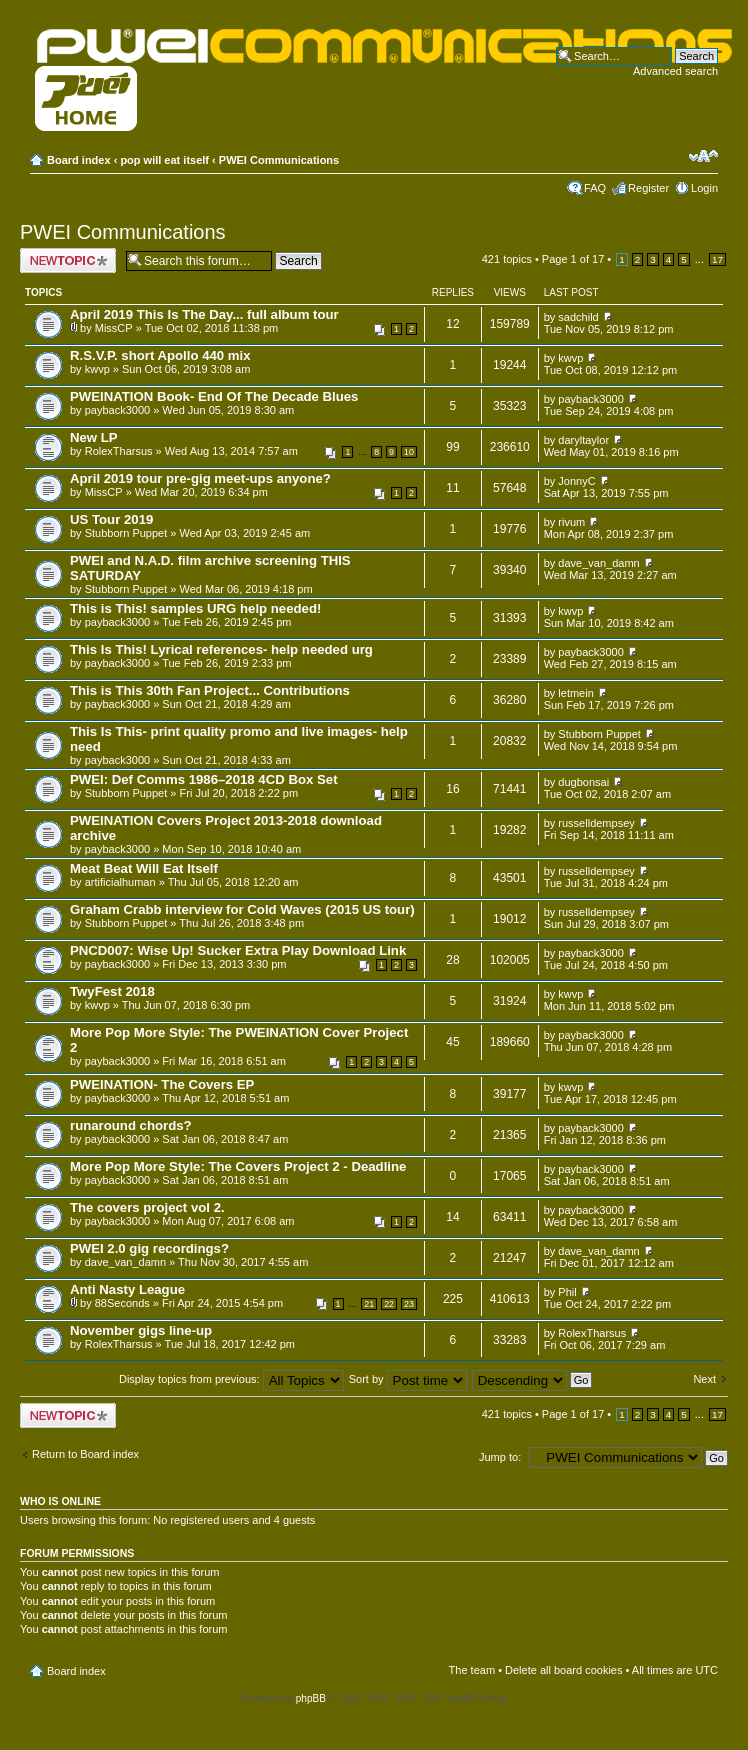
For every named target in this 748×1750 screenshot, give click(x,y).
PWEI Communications (279, 160)
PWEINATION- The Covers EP (162, 1084)
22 (389, 1304)
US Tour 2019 (111, 519)
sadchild (578, 317)
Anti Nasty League (127, 1289)
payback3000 (117, 410)
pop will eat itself (164, 160)
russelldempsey (596, 823)
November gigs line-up (141, 1330)
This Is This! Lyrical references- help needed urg (221, 649)
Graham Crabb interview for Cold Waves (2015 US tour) (242, 909)
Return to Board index (85, 1454)
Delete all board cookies (563, 1670)
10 (409, 452)
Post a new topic (68, 260)
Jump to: (500, 1457)
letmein (575, 693)
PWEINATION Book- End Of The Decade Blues (214, 396)
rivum (571, 522)
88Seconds (122, 1303)
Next (704, 1379)
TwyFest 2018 (112, 991)
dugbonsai (583, 782)
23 (409, 1304)
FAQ (595, 188)
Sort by (408, 1379)
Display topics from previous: (231, 1379)
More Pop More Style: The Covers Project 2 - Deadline (238, 1166)
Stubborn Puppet (126, 533)
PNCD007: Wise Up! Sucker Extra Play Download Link (238, 950)
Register (648, 188)
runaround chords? (131, 1125)
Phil (567, 1292)
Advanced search (675, 71)
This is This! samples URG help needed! (195, 608)
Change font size (703, 156)
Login (704, 188)
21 (369, 1304)
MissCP (114, 328)
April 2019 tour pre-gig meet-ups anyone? (200, 478)
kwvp (97, 369)
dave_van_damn (598, 563)
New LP (94, 437)
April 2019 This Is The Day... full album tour (204, 314)
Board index (79, 160)
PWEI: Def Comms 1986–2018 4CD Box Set (204, 779)
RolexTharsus (119, 451)
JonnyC (576, 481)
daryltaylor (583, 440)
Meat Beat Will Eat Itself (144, 868)
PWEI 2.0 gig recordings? (149, 1248)
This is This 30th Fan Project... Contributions (210, 690)
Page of (573, 259)
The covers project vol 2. (147, 1207)
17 (717, 259)
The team (472, 1670)
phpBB (311, 1698)
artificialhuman (120, 882)
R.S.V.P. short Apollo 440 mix (160, 355)
